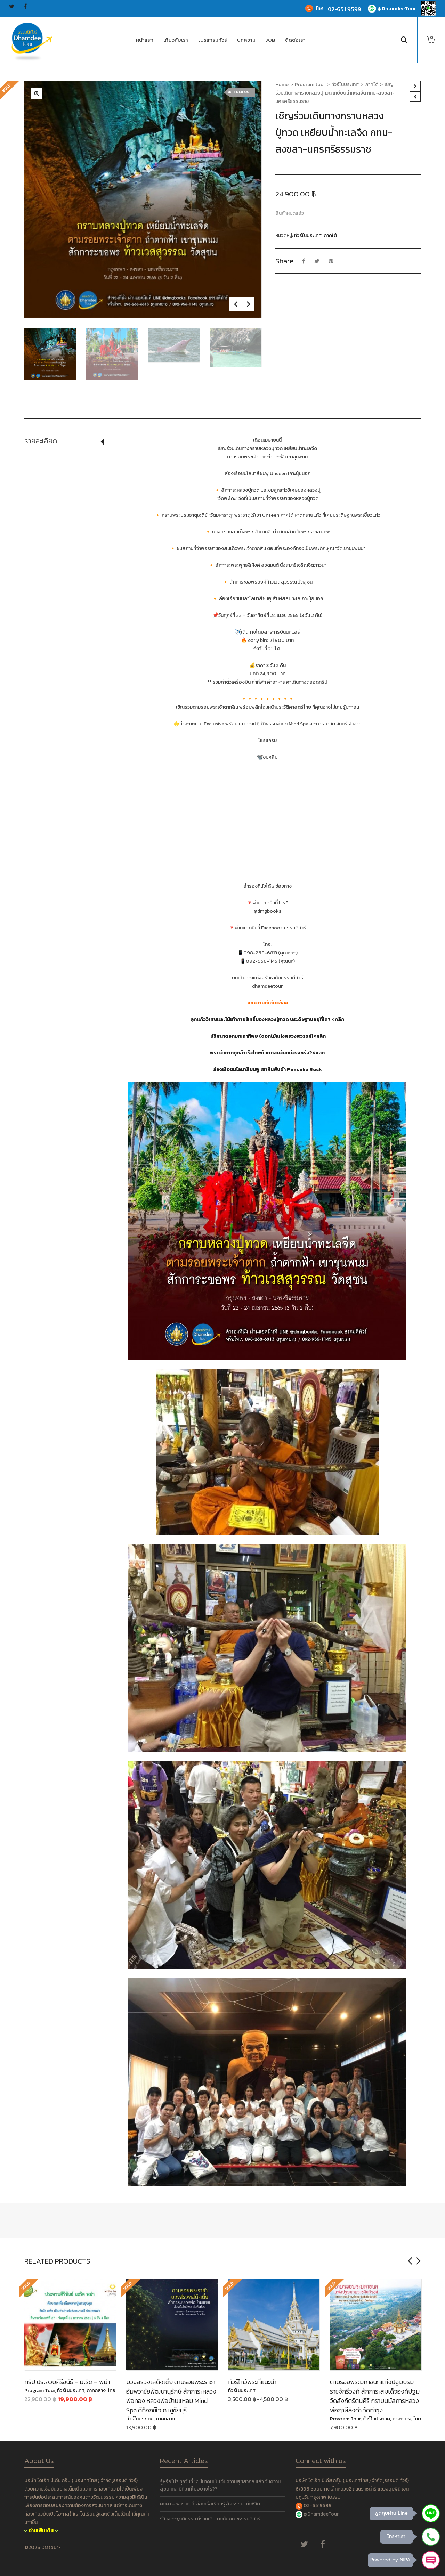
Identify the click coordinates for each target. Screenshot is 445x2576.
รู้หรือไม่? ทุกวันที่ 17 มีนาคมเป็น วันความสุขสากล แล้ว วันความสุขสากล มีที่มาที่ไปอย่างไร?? (220, 2485)
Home (282, 84)
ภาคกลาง (96, 2390)
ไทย (111, 2390)
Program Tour (39, 2390)
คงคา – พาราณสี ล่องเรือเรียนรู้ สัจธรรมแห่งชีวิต (210, 2504)
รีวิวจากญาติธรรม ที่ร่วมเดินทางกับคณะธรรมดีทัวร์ (210, 2518)
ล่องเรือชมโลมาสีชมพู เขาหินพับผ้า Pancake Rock (267, 1069)
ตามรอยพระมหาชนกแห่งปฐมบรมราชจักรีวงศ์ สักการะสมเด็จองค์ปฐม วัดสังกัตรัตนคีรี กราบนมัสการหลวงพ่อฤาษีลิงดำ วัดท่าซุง (375, 2396)
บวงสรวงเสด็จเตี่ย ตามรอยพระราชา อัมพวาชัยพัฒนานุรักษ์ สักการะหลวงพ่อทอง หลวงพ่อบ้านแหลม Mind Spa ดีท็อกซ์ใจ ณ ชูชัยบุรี (171, 2396)
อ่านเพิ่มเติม (41, 2530)
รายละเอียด (40, 440)
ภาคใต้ (371, 84)
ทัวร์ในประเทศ (345, 84)
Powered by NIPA (390, 2559)
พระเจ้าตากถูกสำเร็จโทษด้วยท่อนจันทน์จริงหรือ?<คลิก (267, 1053)
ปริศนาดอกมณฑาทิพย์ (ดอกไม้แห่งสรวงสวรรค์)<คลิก (267, 1036)
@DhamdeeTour (321, 2514)
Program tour (310, 84)
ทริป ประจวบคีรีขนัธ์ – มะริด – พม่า (67, 2382)
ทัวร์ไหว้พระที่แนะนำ (252, 2382)
